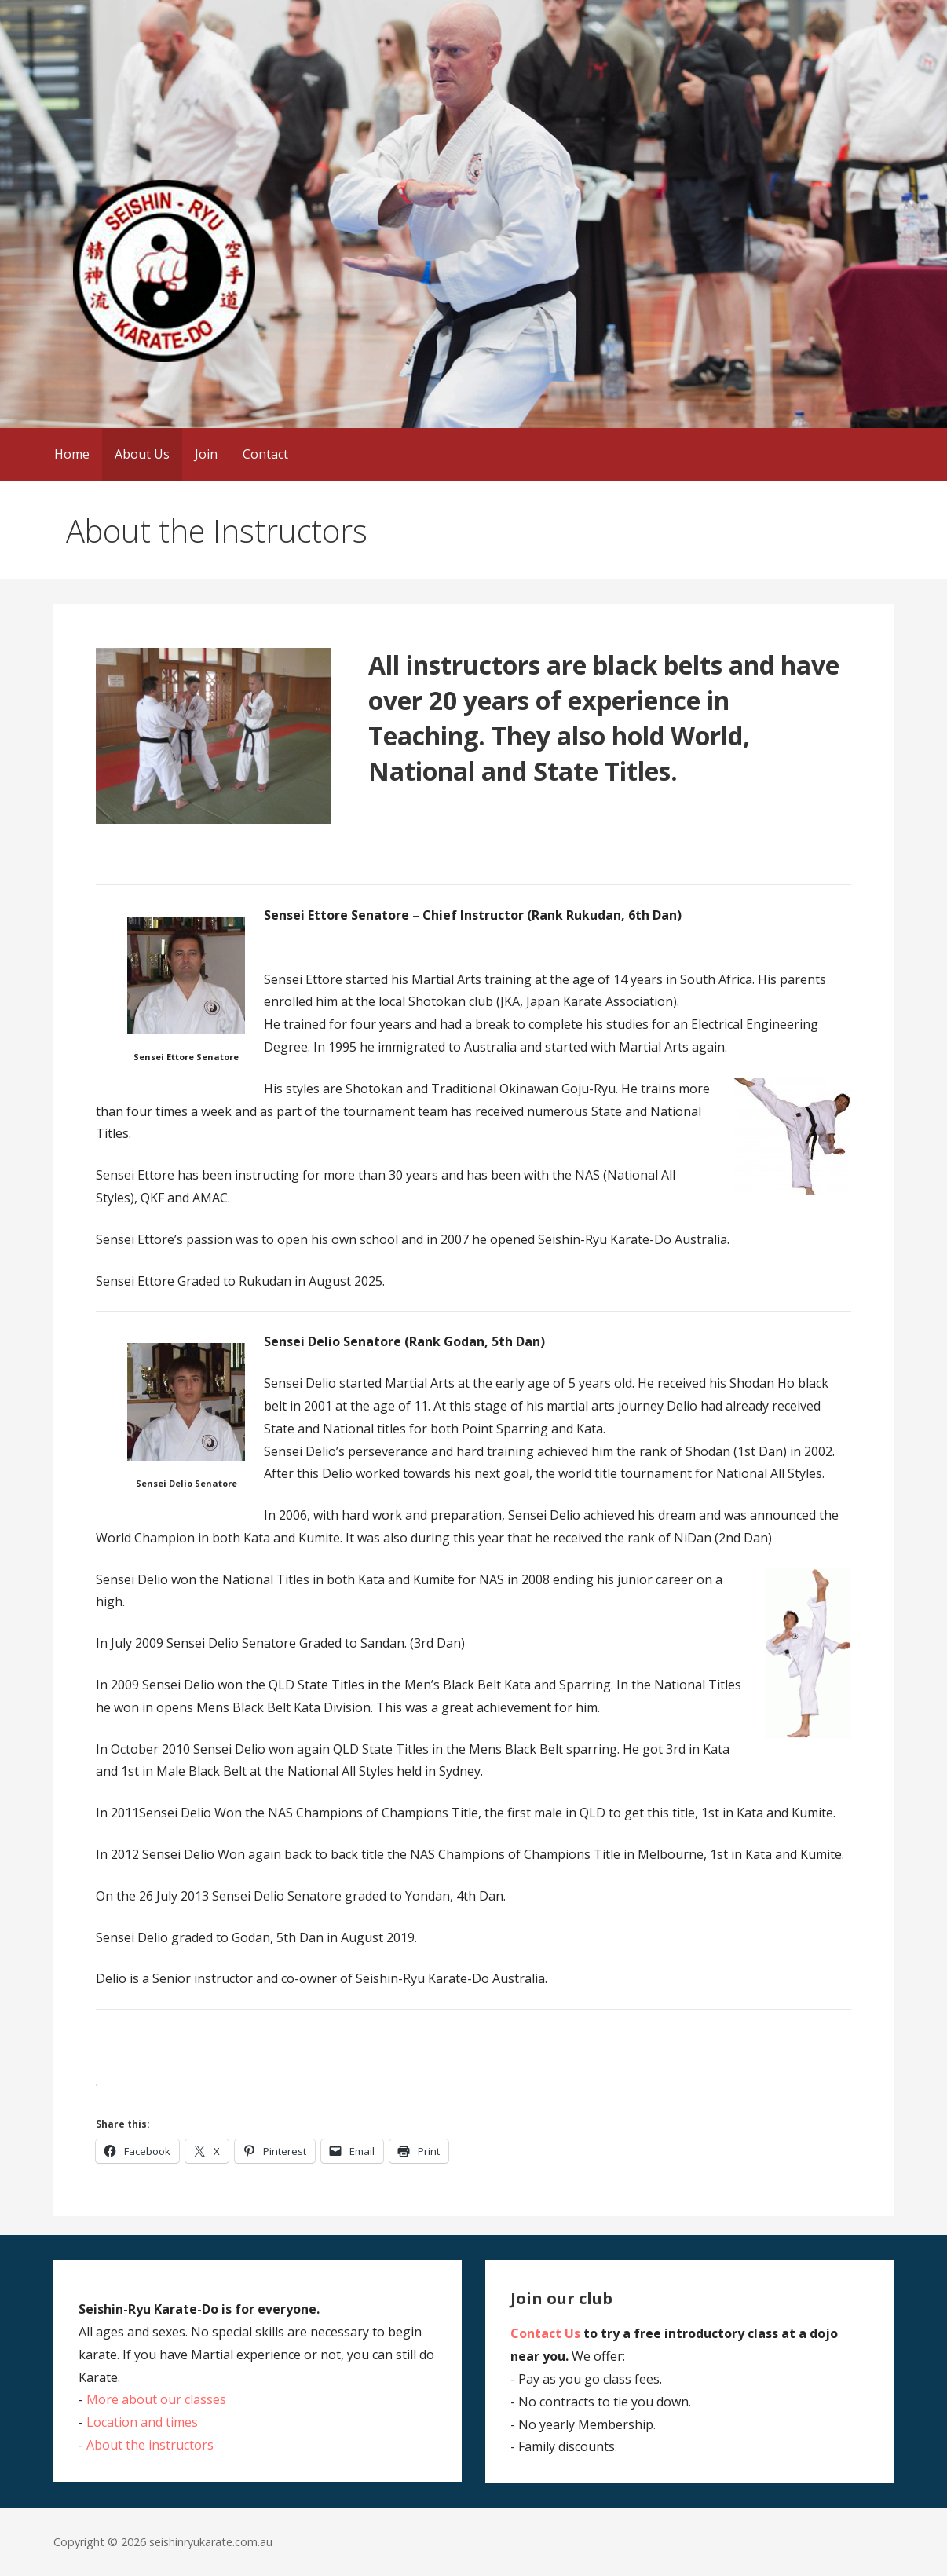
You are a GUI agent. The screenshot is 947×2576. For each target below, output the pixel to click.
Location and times (142, 2422)
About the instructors (150, 2444)
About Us (142, 454)
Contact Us (545, 2333)
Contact (265, 454)
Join (206, 454)
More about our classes (156, 2399)
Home (72, 454)
